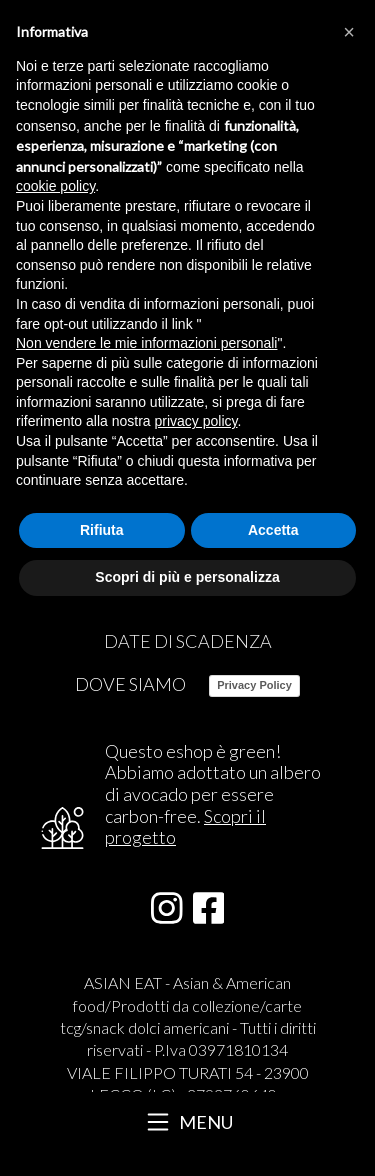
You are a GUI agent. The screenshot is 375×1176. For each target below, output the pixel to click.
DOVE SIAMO (130, 684)
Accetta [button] (273, 530)
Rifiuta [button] (102, 530)
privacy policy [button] (196, 421)
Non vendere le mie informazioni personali (146, 343)
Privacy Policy (254, 685)
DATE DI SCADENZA (188, 641)
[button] (349, 32)
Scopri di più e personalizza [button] (187, 577)
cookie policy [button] (55, 186)
